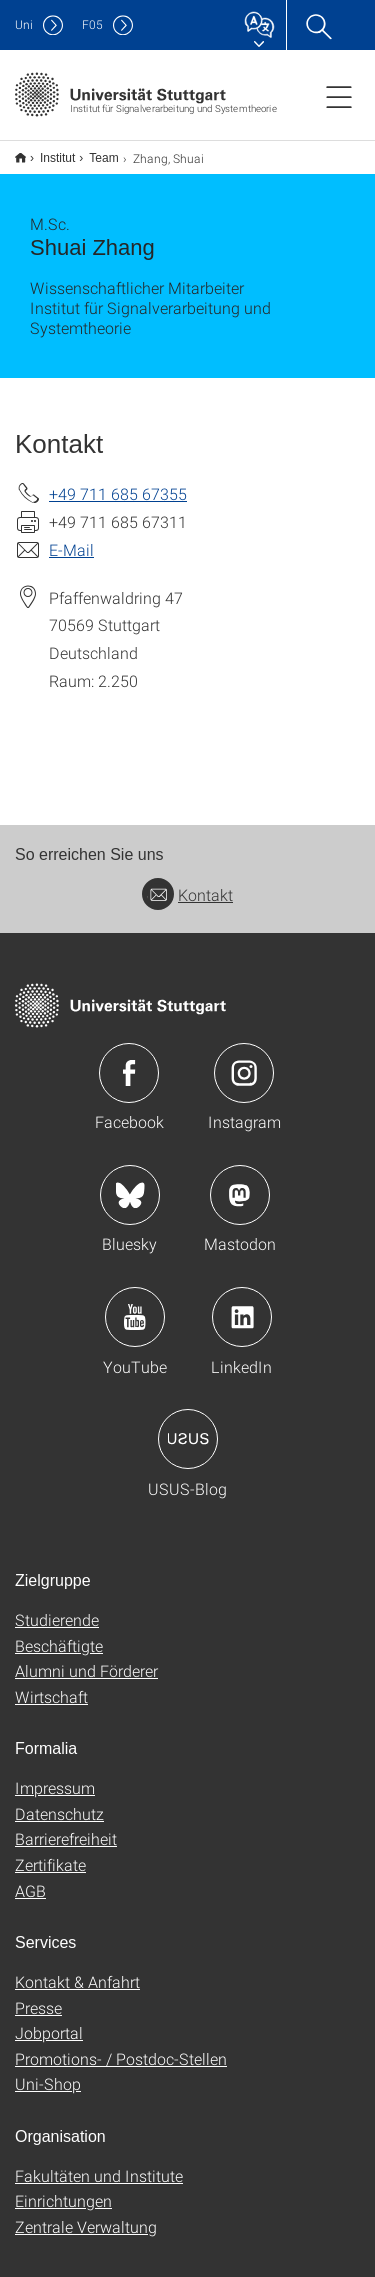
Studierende (57, 1606)
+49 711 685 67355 (118, 480)
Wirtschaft (51, 1683)
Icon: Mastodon (240, 1182)
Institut (46, 151)
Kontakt (187, 881)
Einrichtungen (63, 2187)
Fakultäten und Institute (99, 2162)
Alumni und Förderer (86, 1657)
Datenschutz (59, 1800)
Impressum (55, 1774)
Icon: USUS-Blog (188, 1426)
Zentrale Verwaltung (86, 2213)
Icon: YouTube (135, 1304)
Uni (24, 24)
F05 (92, 24)
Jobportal (49, 2019)
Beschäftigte (59, 1632)
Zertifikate (50, 1851)
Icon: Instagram (244, 1060)
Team (92, 151)
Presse (38, 1994)
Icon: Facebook (129, 1060)
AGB (30, 1877)
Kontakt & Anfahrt (77, 1968)
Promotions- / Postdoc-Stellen (121, 2045)
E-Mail (71, 536)
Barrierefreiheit (66, 1825)
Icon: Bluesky (130, 1182)
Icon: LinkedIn (242, 1304)
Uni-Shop (48, 2070)
